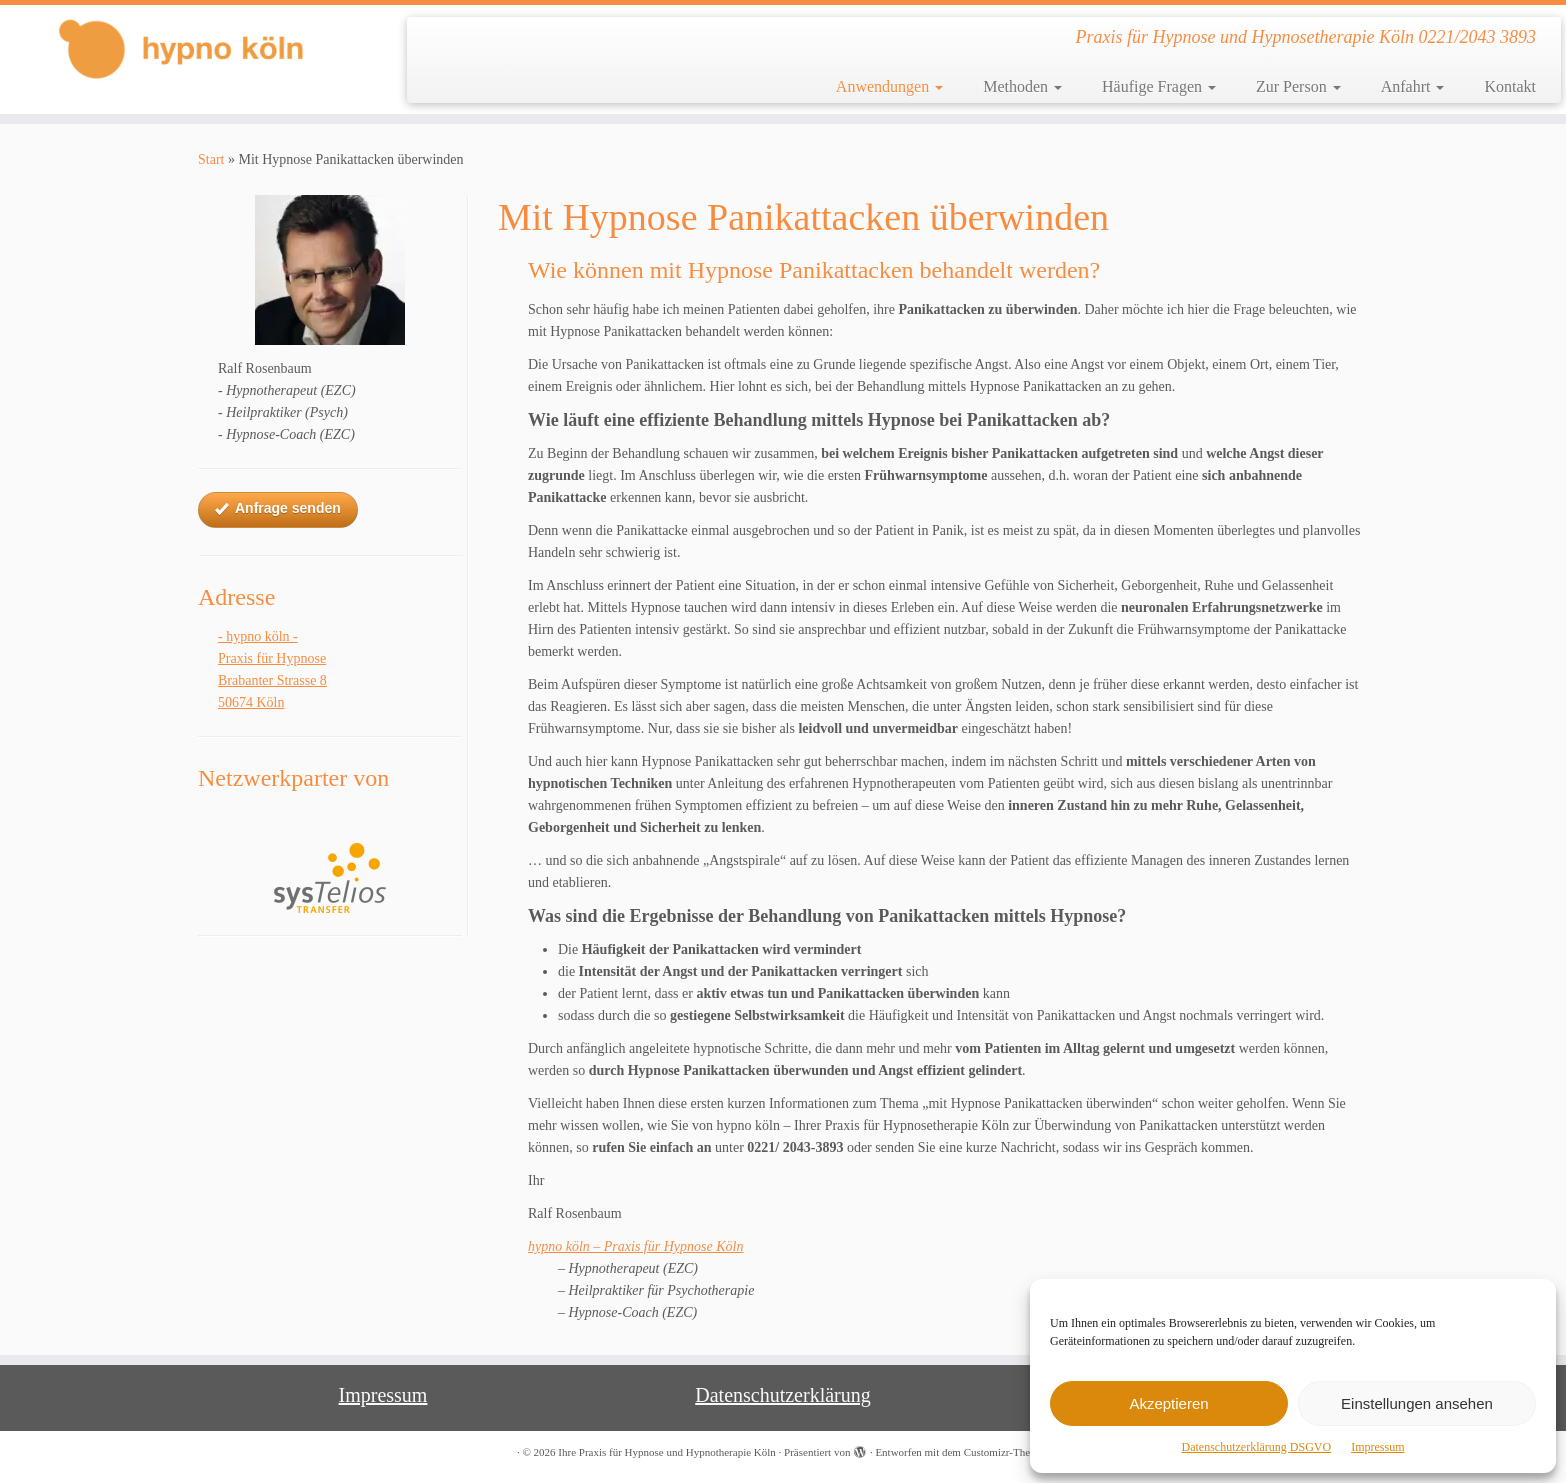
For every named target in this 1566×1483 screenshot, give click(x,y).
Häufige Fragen (1159, 86)
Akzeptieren (1168, 1403)
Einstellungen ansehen (1417, 1403)
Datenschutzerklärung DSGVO (1257, 1447)
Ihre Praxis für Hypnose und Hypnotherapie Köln (667, 1452)
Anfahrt (1413, 86)
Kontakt (1510, 86)
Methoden (1022, 86)
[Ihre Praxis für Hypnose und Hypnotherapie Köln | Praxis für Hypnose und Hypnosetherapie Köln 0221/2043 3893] (180, 48)
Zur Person (1298, 86)
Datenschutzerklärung (782, 1395)
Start (211, 159)
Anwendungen (889, 86)
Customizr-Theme (1004, 1452)
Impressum (1377, 1447)
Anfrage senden (278, 509)
